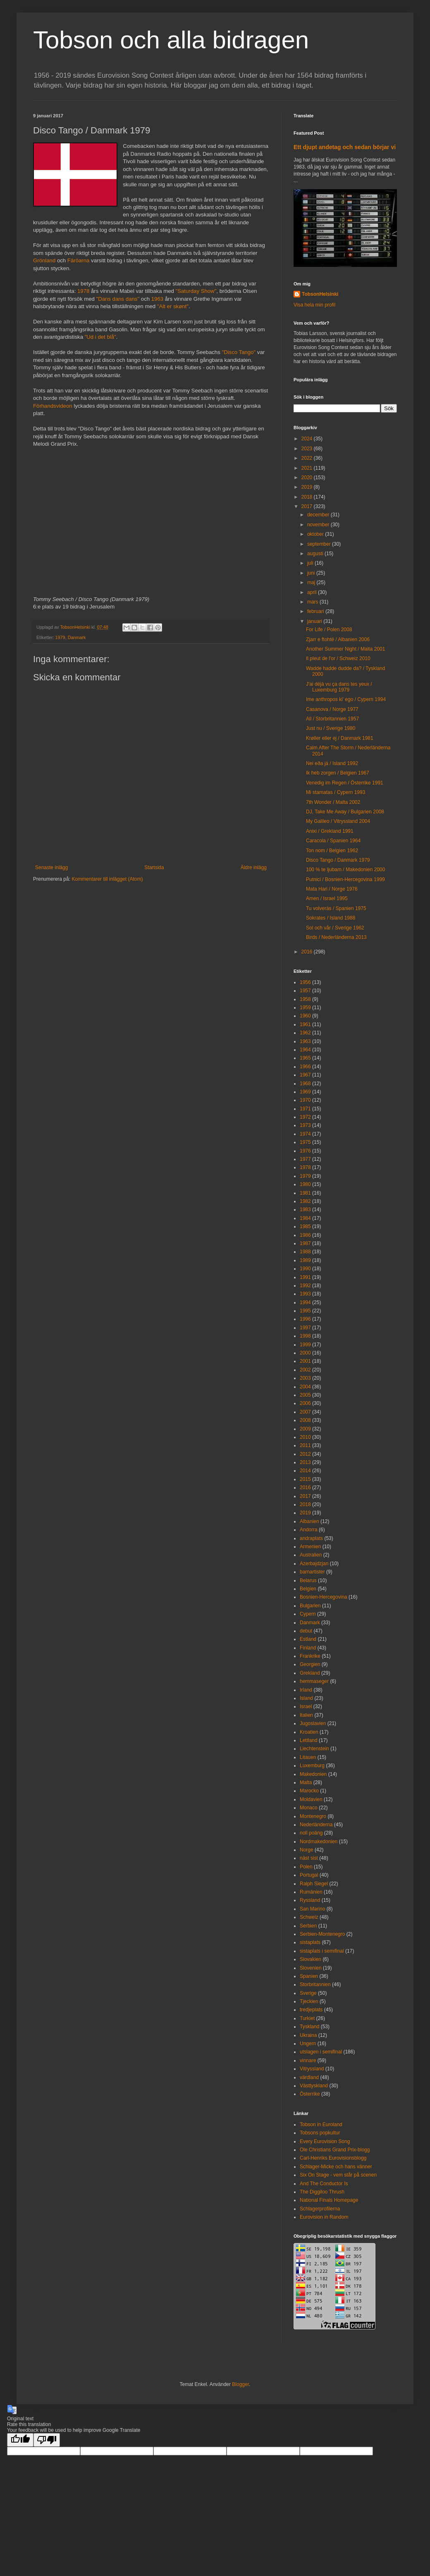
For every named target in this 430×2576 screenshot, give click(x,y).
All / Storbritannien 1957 (332, 719)
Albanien (309, 1521)
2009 (305, 1429)
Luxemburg (312, 1765)
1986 (305, 1235)
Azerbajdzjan (314, 1563)
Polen (306, 1867)
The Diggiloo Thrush (322, 2192)
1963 (157, 299)
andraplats (311, 1538)
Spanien (309, 1976)
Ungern (308, 2043)
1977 (305, 1159)
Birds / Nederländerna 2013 (336, 937)
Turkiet (307, 2018)
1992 (305, 1285)
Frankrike (310, 1656)
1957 (305, 990)
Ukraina (308, 2035)
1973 (305, 1125)
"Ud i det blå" (100, 337)
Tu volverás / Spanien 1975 (336, 908)
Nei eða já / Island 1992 (332, 763)
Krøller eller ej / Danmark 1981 (339, 738)
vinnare (308, 2060)
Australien (311, 1555)
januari (315, 621)
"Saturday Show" (196, 291)
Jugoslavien (313, 1723)
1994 (305, 1302)
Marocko (309, 1791)
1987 (305, 1243)
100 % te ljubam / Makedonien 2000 (345, 869)
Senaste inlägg (51, 867)
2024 (307, 439)
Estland (308, 1639)
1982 (305, 1201)
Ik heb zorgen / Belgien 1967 (337, 773)
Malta (306, 1782)
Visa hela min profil (314, 305)
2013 (305, 1462)
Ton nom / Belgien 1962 (332, 850)
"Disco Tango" (239, 352)
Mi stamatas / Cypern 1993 (335, 792)
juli (311, 563)
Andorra (309, 1530)
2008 (305, 1420)
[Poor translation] (46, 2440)
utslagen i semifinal (321, 2052)
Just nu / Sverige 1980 (330, 728)
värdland (309, 2077)
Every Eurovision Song (325, 2141)
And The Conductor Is (324, 2183)
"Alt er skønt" (173, 306)
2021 (307, 468)
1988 (305, 1252)
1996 (305, 1319)
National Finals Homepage (329, 2200)
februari (316, 611)
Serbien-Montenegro (322, 1934)
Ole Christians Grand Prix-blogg (335, 2150)
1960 (305, 1016)
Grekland (310, 1673)
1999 (305, 1344)
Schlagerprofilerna (320, 2209)
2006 (305, 1403)
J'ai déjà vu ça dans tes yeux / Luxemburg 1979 (339, 687)
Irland (306, 1690)
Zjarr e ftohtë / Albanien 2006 (338, 639)
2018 (307, 497)
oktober (316, 534)
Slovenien (311, 1968)
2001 (305, 1361)
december (319, 515)
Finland (308, 1648)
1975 (305, 1142)
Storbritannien (315, 1984)
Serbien (308, 1926)
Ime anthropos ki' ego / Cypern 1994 (346, 699)
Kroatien (309, 1732)
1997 (305, 1328)
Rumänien (311, 1892)
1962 (305, 1033)
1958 (305, 999)
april (312, 592)
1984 (305, 1218)
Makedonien (313, 1774)
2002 (305, 1370)
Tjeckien (309, 2001)
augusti (316, 553)
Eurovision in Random (324, 2217)
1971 (305, 1109)
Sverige (308, 1993)
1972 (305, 1117)
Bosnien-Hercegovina (323, 1597)
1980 (305, 1184)
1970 (305, 1100)
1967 (305, 1075)
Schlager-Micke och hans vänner (336, 2167)
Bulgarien (310, 1606)
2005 (305, 1395)
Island (306, 1698)
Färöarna (78, 260)
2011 (305, 1445)
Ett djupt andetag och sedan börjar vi (345, 147)
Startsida (154, 867)
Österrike (310, 2094)
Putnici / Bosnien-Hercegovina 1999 (345, 879)
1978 (83, 291)
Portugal (309, 1875)
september (319, 544)
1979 (60, 637)
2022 (307, 458)
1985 (305, 1226)
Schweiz (309, 1917)
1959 (305, 1007)
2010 (305, 1437)
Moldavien (311, 1799)
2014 (305, 1470)
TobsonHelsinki (320, 294)
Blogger (240, 2384)
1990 (305, 1268)
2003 (305, 1378)
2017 (307, 506)
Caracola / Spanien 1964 (333, 841)
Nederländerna (316, 1824)
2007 (305, 1412)
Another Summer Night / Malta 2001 (345, 649)
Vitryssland (312, 2069)
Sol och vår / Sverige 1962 (335, 928)
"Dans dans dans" (117, 299)
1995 (305, 1311)
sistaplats (310, 1942)
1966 (305, 1066)
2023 (307, 449)
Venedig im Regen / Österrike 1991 (344, 783)
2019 (307, 487)
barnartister (312, 1572)
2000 (305, 1353)
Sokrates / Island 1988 (330, 918)
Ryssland (310, 1900)
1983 (305, 1209)
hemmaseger (314, 1681)
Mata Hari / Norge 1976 (332, 889)
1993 (305, 1294)
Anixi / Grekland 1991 (330, 831)
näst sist (309, 1858)
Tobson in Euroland (321, 2124)
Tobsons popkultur (320, 2133)
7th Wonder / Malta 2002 (333, 802)
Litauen (308, 1757)
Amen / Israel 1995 (327, 898)
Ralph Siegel (314, 1884)
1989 (305, 1260)
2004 (305, 1387)
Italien (306, 1715)
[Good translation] (20, 2440)
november (319, 525)
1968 (305, 1083)
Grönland (44, 260)
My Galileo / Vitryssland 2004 (338, 821)
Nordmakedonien (318, 1841)
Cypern (308, 1614)
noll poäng (311, 1833)
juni (311, 573)
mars (313, 602)
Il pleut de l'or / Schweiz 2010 (338, 658)
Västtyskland (314, 2086)
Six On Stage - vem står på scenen (338, 2175)
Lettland (309, 1740)
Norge (306, 1850)
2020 (307, 477)
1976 (305, 1151)
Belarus (308, 1580)
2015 (305, 1479)
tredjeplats (311, 2010)
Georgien (310, 1664)
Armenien (310, 1546)
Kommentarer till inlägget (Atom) (107, 879)
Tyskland (309, 2026)
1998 (305, 1336)
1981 (305, 1193)
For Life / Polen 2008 (329, 629)
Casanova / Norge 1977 (332, 709)
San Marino (312, 1909)
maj (312, 582)
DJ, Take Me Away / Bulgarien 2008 (345, 812)
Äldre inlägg (254, 867)
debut (306, 1631)
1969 (305, 1092)
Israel (306, 1706)
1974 (305, 1134)
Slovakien (310, 1959)
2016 (307, 952)
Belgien (308, 1589)
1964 (305, 1050)
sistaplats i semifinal (322, 1951)
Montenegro (313, 1816)
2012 (305, 1454)
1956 (305, 982)
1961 (305, 1024)
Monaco (309, 1808)
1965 (305, 1058)
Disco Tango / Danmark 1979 (338, 860)
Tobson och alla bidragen (171, 40)
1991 (305, 1277)
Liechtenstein (314, 1748)
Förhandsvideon (52, 406)
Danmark (77, 637)
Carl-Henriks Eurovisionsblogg (333, 2158)
